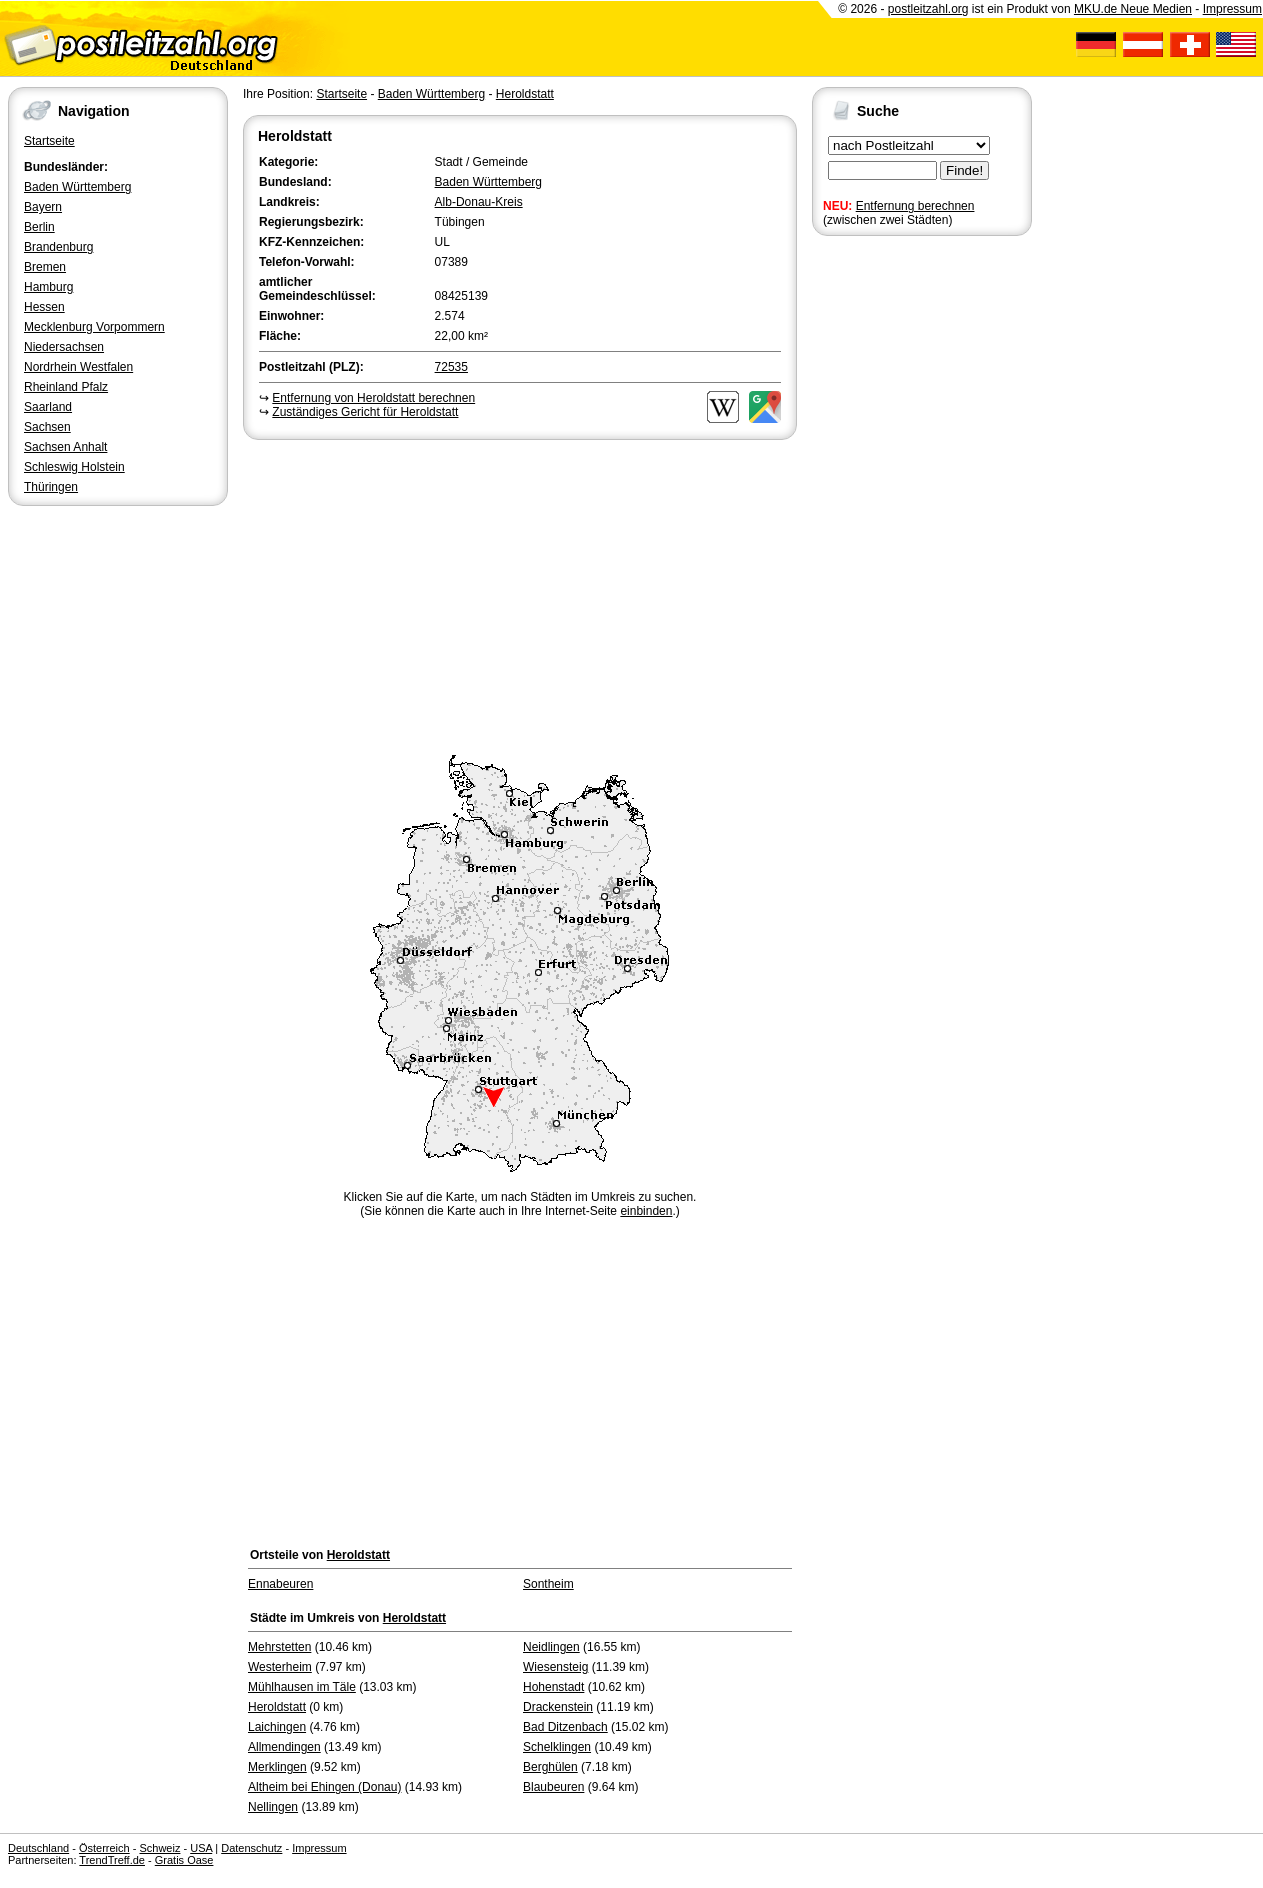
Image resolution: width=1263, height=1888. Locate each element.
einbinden (646, 1211)
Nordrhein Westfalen (78, 367)
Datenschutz (251, 1848)
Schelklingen (557, 1747)
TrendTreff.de (112, 1860)
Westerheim (280, 1667)
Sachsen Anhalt (65, 447)
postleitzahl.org (928, 9)
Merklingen (277, 1767)
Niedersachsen (64, 347)
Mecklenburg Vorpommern (94, 327)
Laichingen (277, 1727)
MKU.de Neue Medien (1133, 9)
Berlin (39, 227)
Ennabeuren (280, 1584)
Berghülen (550, 1767)
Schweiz (159, 1848)
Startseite (49, 141)
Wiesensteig (555, 1667)
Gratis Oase (184, 1860)
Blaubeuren (553, 1787)
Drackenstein (558, 1707)
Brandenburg (58, 247)
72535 (451, 367)
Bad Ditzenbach (565, 1727)
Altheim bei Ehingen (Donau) (324, 1787)
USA (201, 1848)
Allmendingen (284, 1747)
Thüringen (51, 487)
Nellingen (273, 1807)
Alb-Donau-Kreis (479, 202)
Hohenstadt (553, 1687)
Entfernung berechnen (915, 206)
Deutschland (38, 1848)
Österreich (104, 1848)
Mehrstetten (279, 1647)
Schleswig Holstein (74, 467)
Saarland (48, 407)
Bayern (43, 207)
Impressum (1232, 9)
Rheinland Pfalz (66, 387)
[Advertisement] (520, 594)
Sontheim (548, 1584)
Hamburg (48, 287)
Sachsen (47, 427)
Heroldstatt (525, 94)
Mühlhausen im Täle (302, 1687)
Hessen (44, 307)
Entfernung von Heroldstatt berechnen (373, 398)
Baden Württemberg (77, 187)
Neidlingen (551, 1647)
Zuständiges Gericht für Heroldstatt (365, 412)
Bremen (45, 267)
